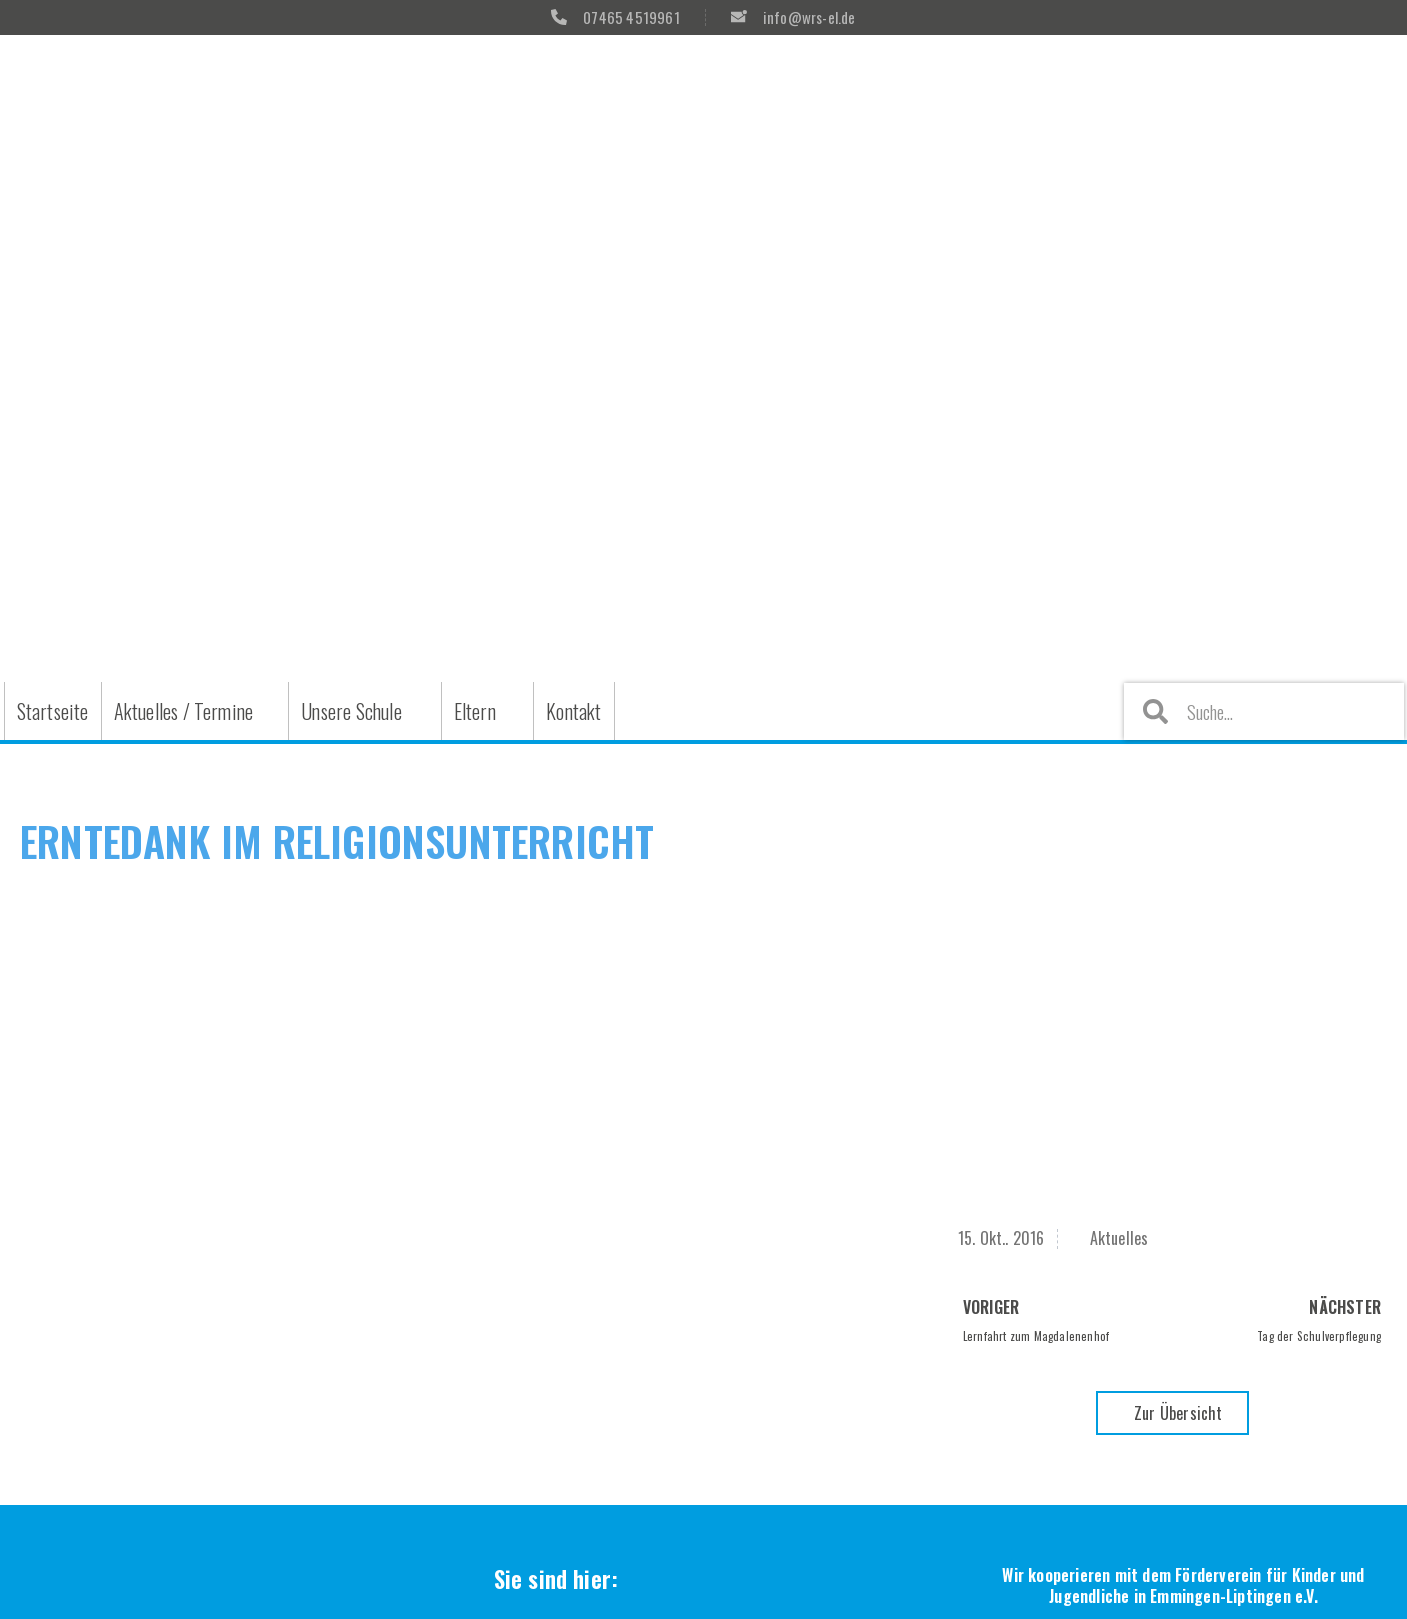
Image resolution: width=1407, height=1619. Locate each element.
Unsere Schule (351, 711)
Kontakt (573, 711)
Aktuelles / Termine (184, 711)
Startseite (53, 711)
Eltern (475, 711)
